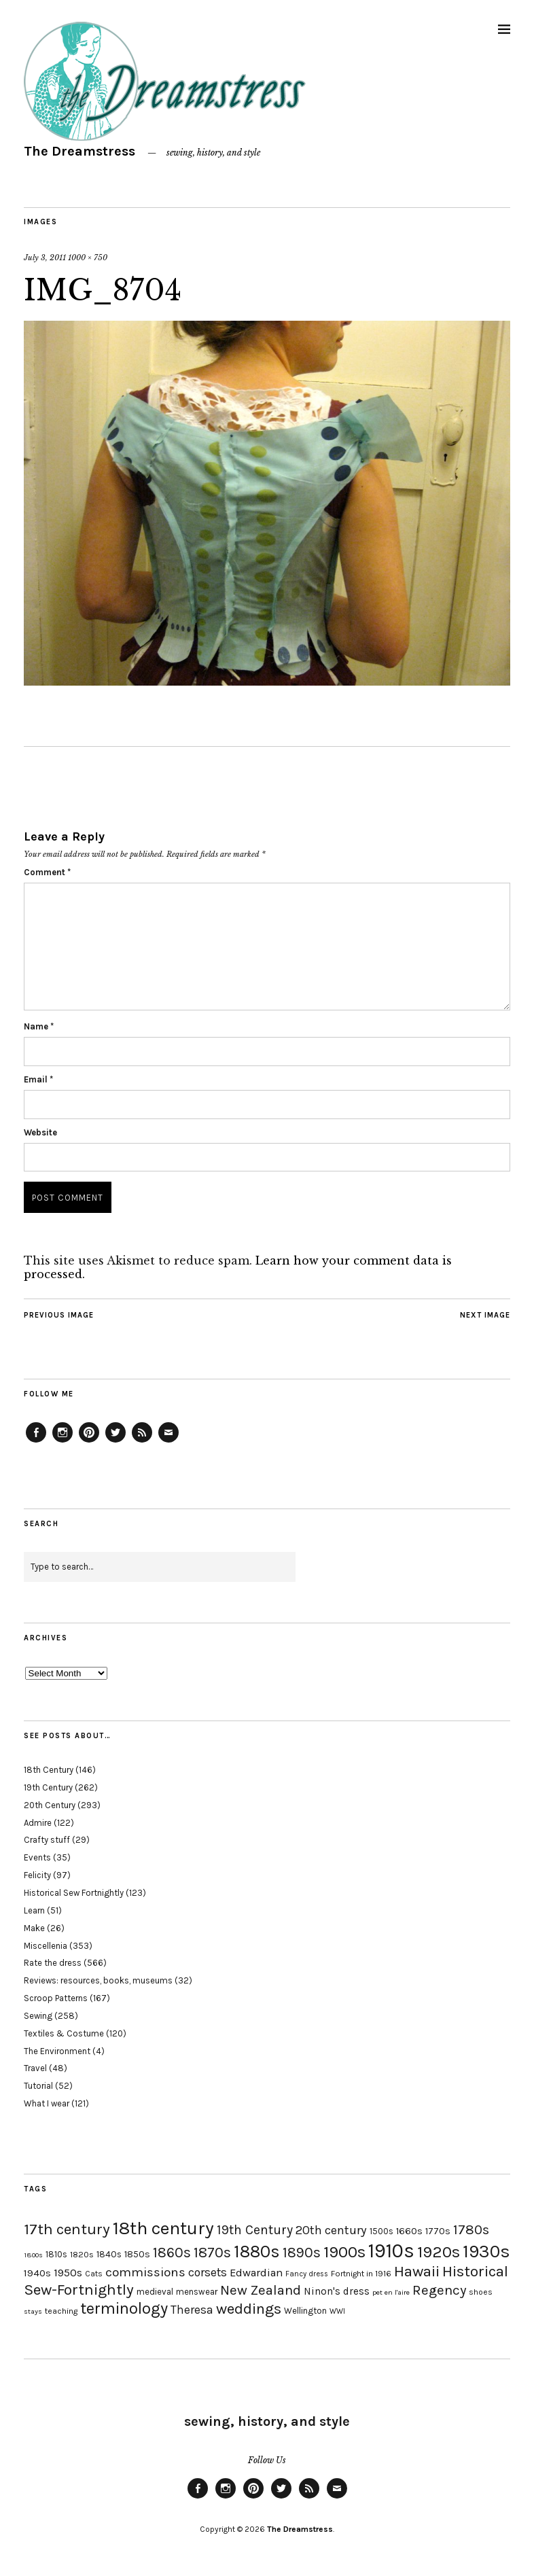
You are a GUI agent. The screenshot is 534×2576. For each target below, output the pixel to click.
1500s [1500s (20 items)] (381, 2231)
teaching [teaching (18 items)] (61, 2311)
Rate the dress (53, 1963)
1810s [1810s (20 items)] (56, 2254)
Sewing (38, 2016)
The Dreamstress (79, 151)
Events (37, 1857)
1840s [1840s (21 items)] (109, 2253)
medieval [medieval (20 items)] (155, 2292)
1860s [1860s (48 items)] (172, 2252)
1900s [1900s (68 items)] (344, 2251)
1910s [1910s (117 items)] (391, 2250)
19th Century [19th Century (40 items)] (255, 2230)
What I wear (46, 2103)
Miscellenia (45, 1946)
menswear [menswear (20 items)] (196, 2292)
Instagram (62, 1442)
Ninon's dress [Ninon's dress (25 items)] (337, 2291)
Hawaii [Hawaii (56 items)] (417, 2271)
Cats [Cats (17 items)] (94, 2273)
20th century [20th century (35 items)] (331, 2230)
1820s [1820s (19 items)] (82, 2254)
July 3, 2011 (45, 257)
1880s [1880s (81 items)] (257, 2251)
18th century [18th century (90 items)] (163, 2228)
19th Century (48, 1787)
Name (39, 1026)
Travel (35, 2068)
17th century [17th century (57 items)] (67, 2229)
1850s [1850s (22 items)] (137, 2254)
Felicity (37, 1875)
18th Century (48, 1770)
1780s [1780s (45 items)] (471, 2229)
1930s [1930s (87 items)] (486, 2251)
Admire (38, 1823)
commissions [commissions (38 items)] (145, 2272)
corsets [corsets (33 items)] (207, 2272)
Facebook (36, 1442)
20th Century (49, 1805)
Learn (34, 1910)
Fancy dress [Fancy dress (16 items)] (306, 2274)
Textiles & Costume (64, 2033)
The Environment (57, 2051)
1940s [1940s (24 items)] (37, 2273)
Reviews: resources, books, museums (98, 1980)
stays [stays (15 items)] (33, 2311)
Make (34, 1928)
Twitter (115, 1442)
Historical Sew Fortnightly (74, 1893)
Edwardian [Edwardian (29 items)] (256, 2272)
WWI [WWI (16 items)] (337, 2311)
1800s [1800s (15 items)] (33, 2255)
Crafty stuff (47, 1840)
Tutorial (38, 2086)
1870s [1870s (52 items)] (212, 2252)
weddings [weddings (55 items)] (248, 2308)
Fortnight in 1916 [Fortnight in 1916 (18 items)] (361, 2273)
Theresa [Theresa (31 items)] (192, 2309)
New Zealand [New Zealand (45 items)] (260, 2290)
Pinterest (89, 1442)
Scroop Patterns (56, 1998)
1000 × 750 (87, 257)
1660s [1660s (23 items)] (409, 2231)
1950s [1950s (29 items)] (68, 2272)
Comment (47, 872)
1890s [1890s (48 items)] (302, 2252)
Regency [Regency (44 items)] (439, 2290)
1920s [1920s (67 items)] (438, 2251)
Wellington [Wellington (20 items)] (305, 2311)
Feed (142, 1442)
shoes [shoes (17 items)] (481, 2292)
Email (38, 1079)
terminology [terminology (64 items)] (124, 2308)
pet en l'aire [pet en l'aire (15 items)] (391, 2292)
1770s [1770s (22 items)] (437, 2231)
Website (40, 1132)
